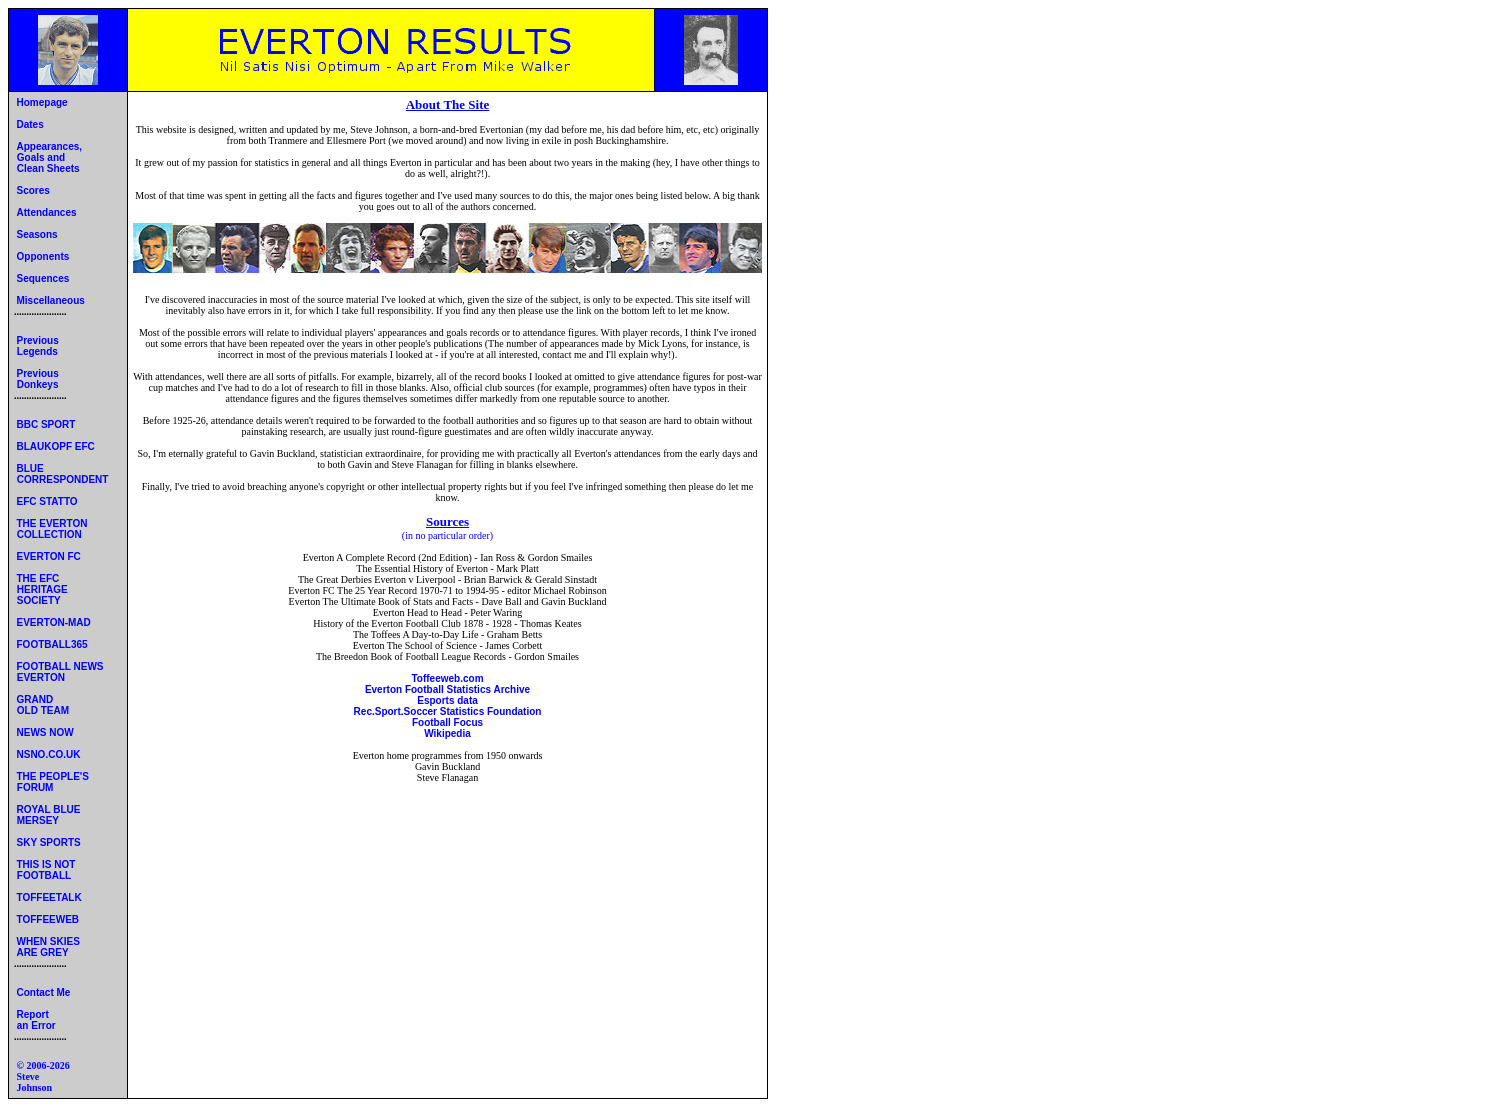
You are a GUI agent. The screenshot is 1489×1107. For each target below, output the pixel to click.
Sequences (43, 278)
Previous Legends (36, 346)
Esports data (447, 700)
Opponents (43, 256)
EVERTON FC (49, 556)
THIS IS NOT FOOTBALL (44, 870)
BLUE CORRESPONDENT (61, 474)
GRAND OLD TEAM (41, 705)
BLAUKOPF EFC (56, 446)
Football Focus (447, 722)
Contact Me (44, 992)
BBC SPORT (46, 424)
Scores (33, 190)
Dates (30, 124)
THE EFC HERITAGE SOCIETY (41, 589)
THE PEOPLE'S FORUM (51, 782)
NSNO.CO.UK (49, 754)
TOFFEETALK (49, 897)
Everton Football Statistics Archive (447, 689)
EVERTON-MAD (54, 622)
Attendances (47, 212)
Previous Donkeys (36, 379)
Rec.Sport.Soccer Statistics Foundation (448, 711)
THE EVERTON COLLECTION (50, 529)
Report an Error (35, 1020)
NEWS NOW (45, 732)
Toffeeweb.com (447, 678)
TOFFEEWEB (48, 919)
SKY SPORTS (49, 842)
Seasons (37, 234)
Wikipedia (447, 733)
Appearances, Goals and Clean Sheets (48, 157)
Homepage (42, 102)
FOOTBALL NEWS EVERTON (59, 672)
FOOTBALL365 (52, 644)
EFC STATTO (47, 501)
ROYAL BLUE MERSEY (47, 815)
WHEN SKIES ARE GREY (47, 947)
